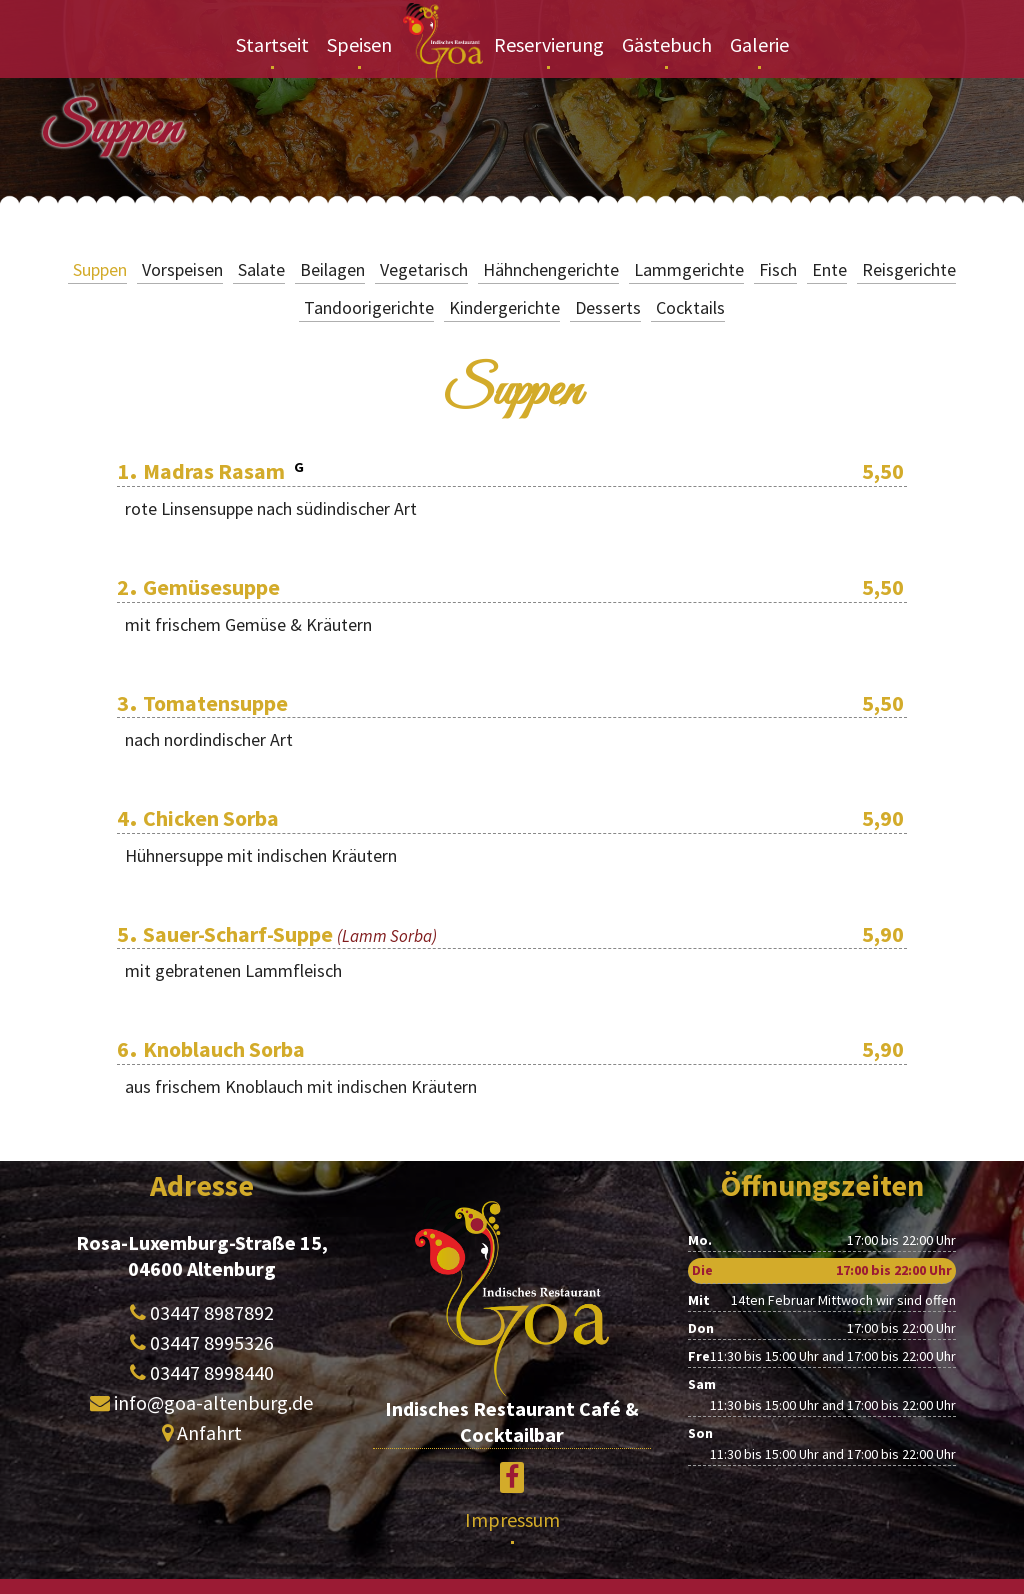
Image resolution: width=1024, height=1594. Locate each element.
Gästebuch (667, 44)
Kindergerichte (504, 307)
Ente (829, 269)
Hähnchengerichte (551, 269)
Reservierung (549, 44)
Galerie (759, 44)
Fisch (778, 269)
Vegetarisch (424, 269)
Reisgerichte (909, 269)
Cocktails (690, 307)
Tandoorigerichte (369, 307)
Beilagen (332, 269)
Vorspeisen (182, 269)
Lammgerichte (689, 269)
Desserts (608, 307)
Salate (261, 269)
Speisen (359, 44)
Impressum (512, 1519)
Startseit (272, 44)
